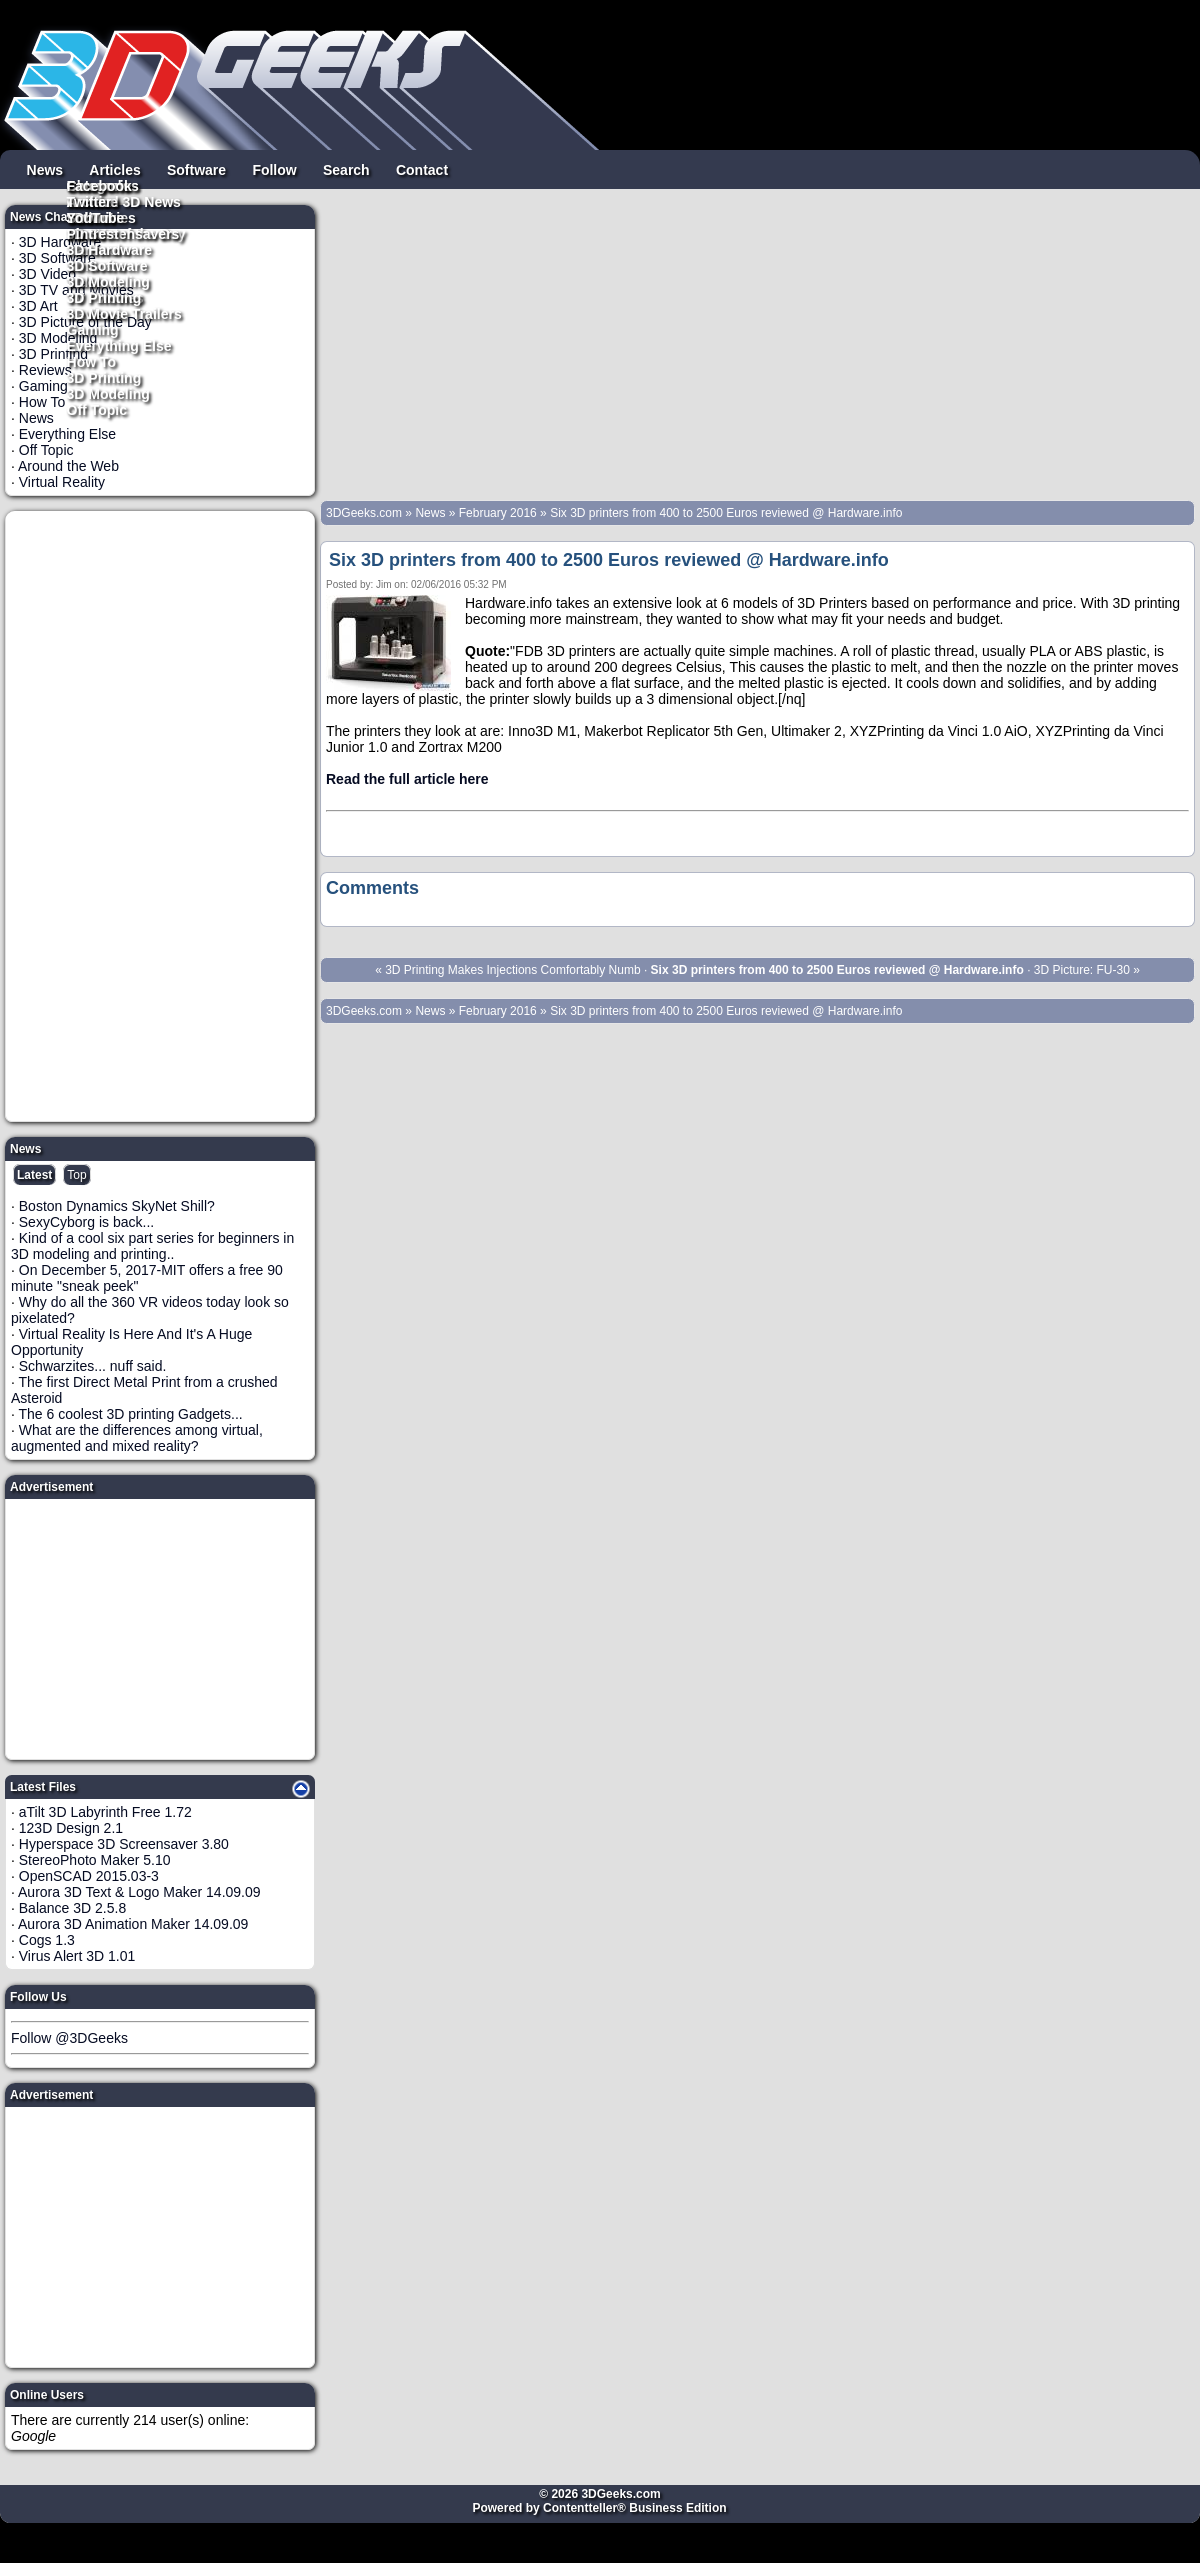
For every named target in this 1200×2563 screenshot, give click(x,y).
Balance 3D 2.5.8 (72, 1908)
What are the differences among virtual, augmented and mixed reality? (137, 1438)
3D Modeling (108, 393)
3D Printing (104, 377)
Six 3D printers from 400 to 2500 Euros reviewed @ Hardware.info (726, 513)
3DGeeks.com (365, 513)
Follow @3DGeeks (69, 2038)
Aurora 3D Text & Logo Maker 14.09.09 (139, 1892)
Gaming (93, 329)
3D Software (107, 265)
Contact (422, 169)
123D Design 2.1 (71, 1828)
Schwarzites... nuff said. (93, 1366)
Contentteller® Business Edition (635, 2508)
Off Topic (97, 409)
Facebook (99, 185)
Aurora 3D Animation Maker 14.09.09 (133, 1924)
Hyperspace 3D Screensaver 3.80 (124, 1844)
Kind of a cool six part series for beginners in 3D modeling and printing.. (152, 1246)
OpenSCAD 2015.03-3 (89, 1876)
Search (346, 169)
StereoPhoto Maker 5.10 (95, 1860)
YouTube (96, 217)
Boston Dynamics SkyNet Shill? (117, 1206)
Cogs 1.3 (47, 1940)
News (45, 169)
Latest (34, 1175)
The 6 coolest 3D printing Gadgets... (131, 1414)
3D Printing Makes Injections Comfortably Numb (512, 970)
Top (76, 1175)
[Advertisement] (161, 816)
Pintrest (93, 233)
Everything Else (119, 345)
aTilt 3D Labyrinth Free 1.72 (105, 1812)
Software (196, 169)
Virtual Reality (62, 482)
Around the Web (68, 466)
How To (92, 361)
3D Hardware (110, 249)
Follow (274, 169)
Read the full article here (407, 779)
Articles (114, 169)
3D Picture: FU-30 (1082, 970)
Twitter (89, 201)
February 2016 (498, 513)
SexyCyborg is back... (86, 1222)
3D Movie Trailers (124, 313)
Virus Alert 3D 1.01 (77, 1956)
